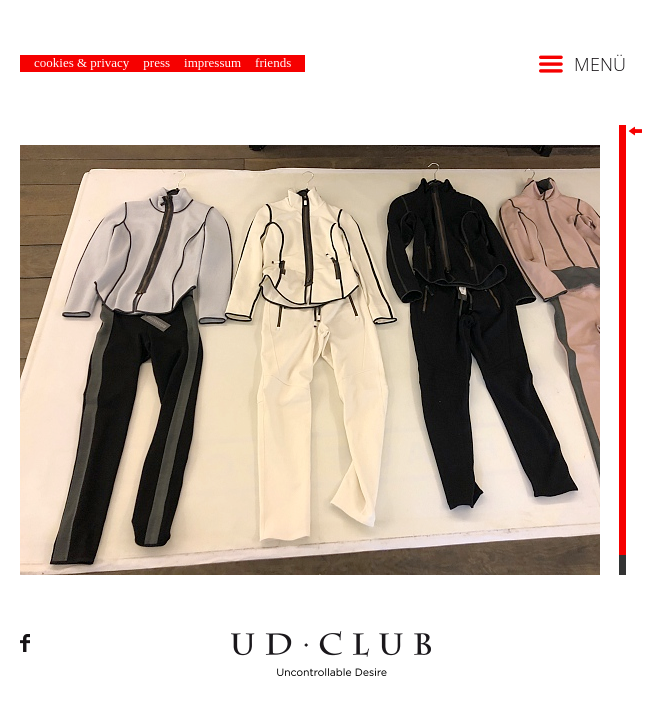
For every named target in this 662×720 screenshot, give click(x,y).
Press (156, 62)
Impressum (212, 62)
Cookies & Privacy (81, 62)
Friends (273, 62)
